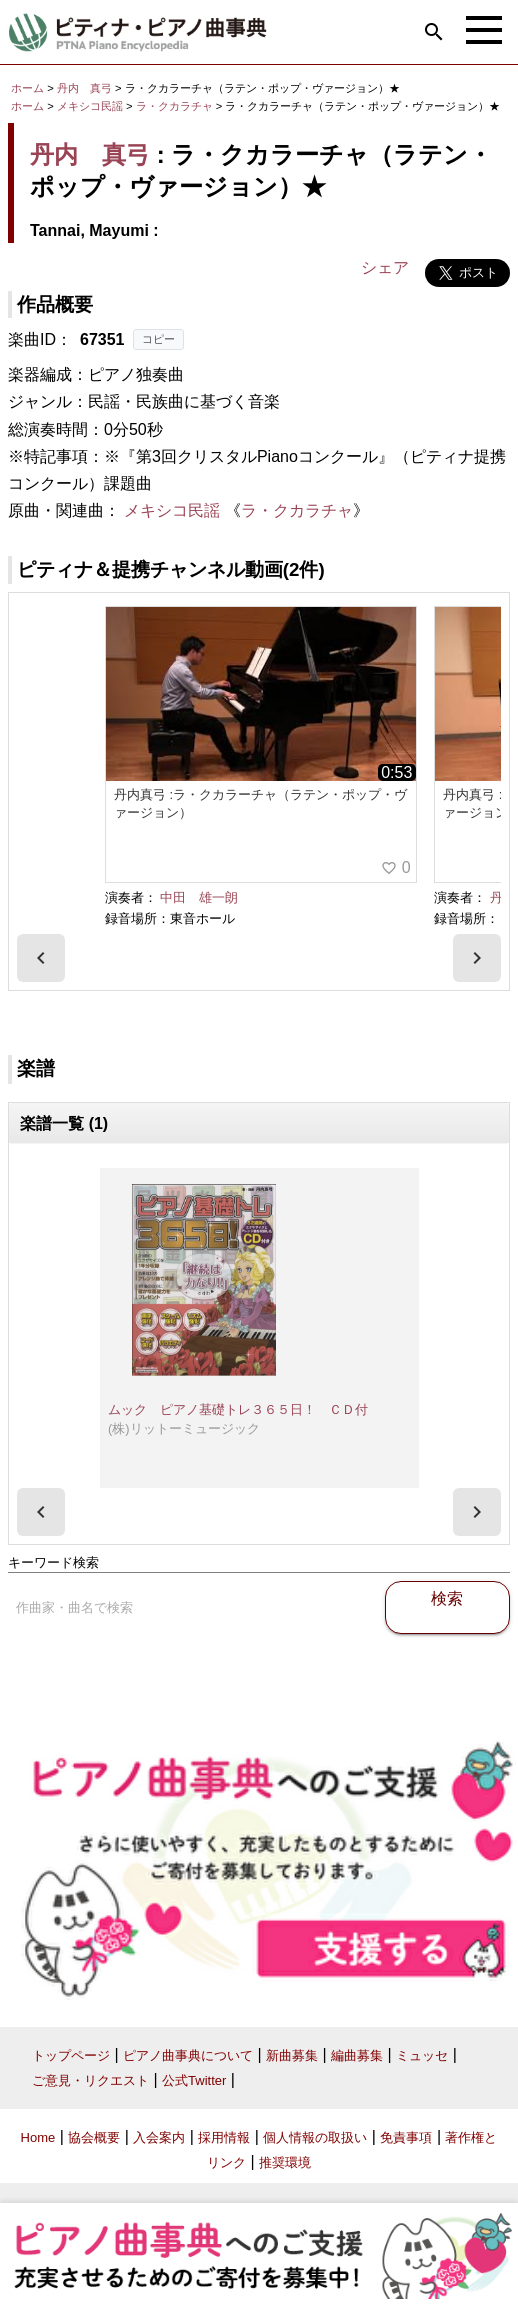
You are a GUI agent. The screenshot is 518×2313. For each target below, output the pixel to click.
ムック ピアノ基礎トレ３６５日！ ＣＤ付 (238, 1409)
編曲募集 (357, 2055)
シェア (385, 267)
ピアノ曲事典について (188, 2055)
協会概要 (94, 2137)
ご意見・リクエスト (90, 2080)
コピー (158, 339)
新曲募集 (292, 2055)
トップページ (71, 2055)
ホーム (27, 88)
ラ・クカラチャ (176, 106)
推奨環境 (285, 2162)
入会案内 (159, 2137)
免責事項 (406, 2137)
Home (38, 2137)
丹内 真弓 (84, 88)
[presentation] (41, 958)
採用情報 (224, 2137)
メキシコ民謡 (90, 106)
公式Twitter (194, 2080)
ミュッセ (422, 2055)
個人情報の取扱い (315, 2137)
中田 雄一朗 (199, 897)
